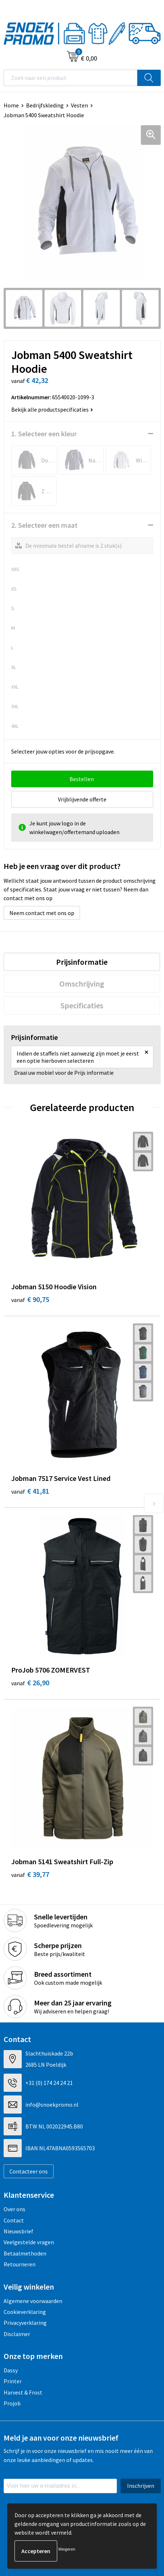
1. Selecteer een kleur (44, 433)
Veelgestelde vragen (29, 2242)
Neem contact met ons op (41, 912)
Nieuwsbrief (18, 2231)
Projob (12, 2403)
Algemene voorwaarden (33, 2300)
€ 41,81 (30, 1490)
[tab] (82, 962)
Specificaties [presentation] (81, 1005)
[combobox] (71, 78)
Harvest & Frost (23, 2392)
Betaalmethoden (25, 2253)
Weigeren (66, 2549)
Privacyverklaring (25, 2322)
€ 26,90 (30, 1682)
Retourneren (19, 2264)
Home (11, 105)
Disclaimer (17, 2334)
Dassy (11, 2370)
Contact (14, 2220)
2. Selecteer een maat (44, 525)
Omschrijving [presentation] (81, 984)
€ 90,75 (30, 1299)
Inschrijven (140, 2485)
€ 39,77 (30, 1874)
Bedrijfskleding (45, 105)
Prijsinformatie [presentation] (82, 962)
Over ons (14, 2209)
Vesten (79, 105)
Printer (13, 2381)
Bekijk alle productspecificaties (52, 409)
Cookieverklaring (25, 2311)
